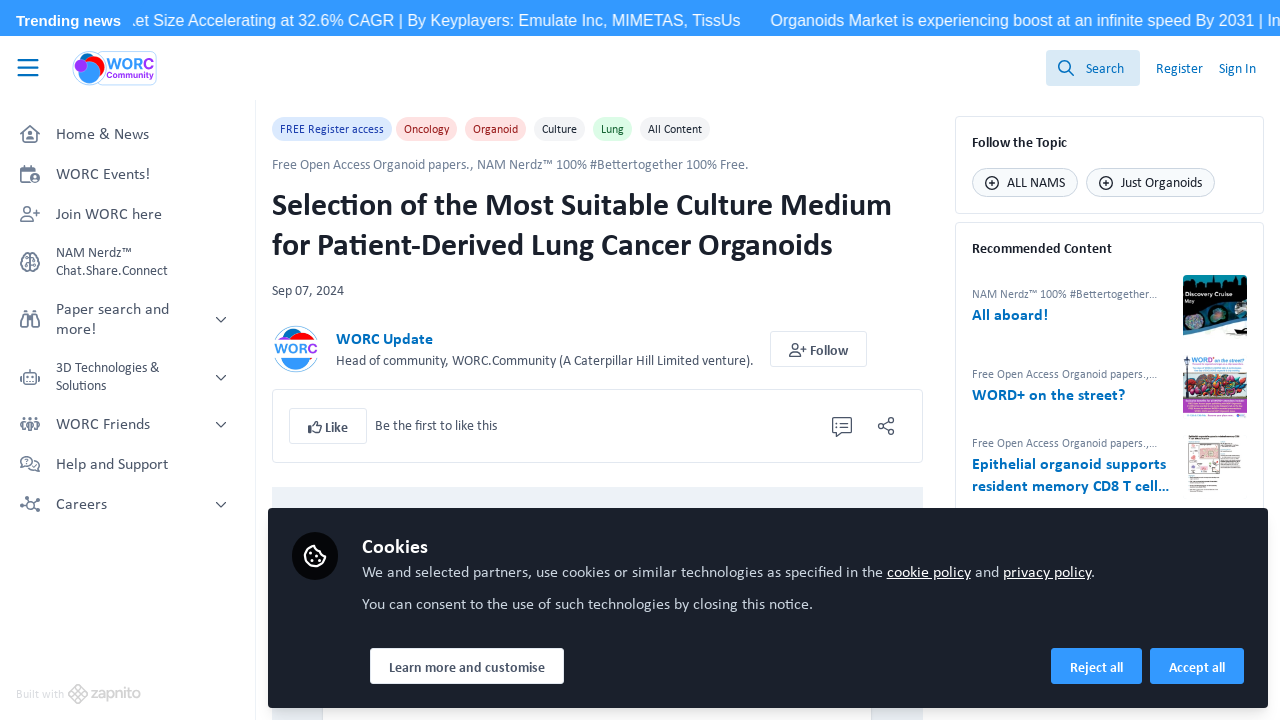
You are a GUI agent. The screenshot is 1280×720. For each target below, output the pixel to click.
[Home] (115, 68)
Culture (559, 129)
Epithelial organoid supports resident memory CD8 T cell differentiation (1069, 475)
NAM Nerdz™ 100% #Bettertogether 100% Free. (613, 164)
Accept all (1197, 667)
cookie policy (929, 571)
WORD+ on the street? (1048, 395)
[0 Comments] (842, 426)
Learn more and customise (467, 667)
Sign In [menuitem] (1237, 68)
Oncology (426, 129)
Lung (612, 129)
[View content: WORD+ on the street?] (1215, 387)
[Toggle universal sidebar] (28, 68)
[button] (818, 349)
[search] (1093, 68)
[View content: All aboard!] (1215, 307)
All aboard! (1010, 315)
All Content (675, 129)
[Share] (886, 426)
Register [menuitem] (1179, 68)
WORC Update (384, 338)
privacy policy (1047, 571)
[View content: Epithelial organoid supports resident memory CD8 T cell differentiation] (1215, 467)
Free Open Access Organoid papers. (371, 164)
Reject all (1096, 667)
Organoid (495, 129)
